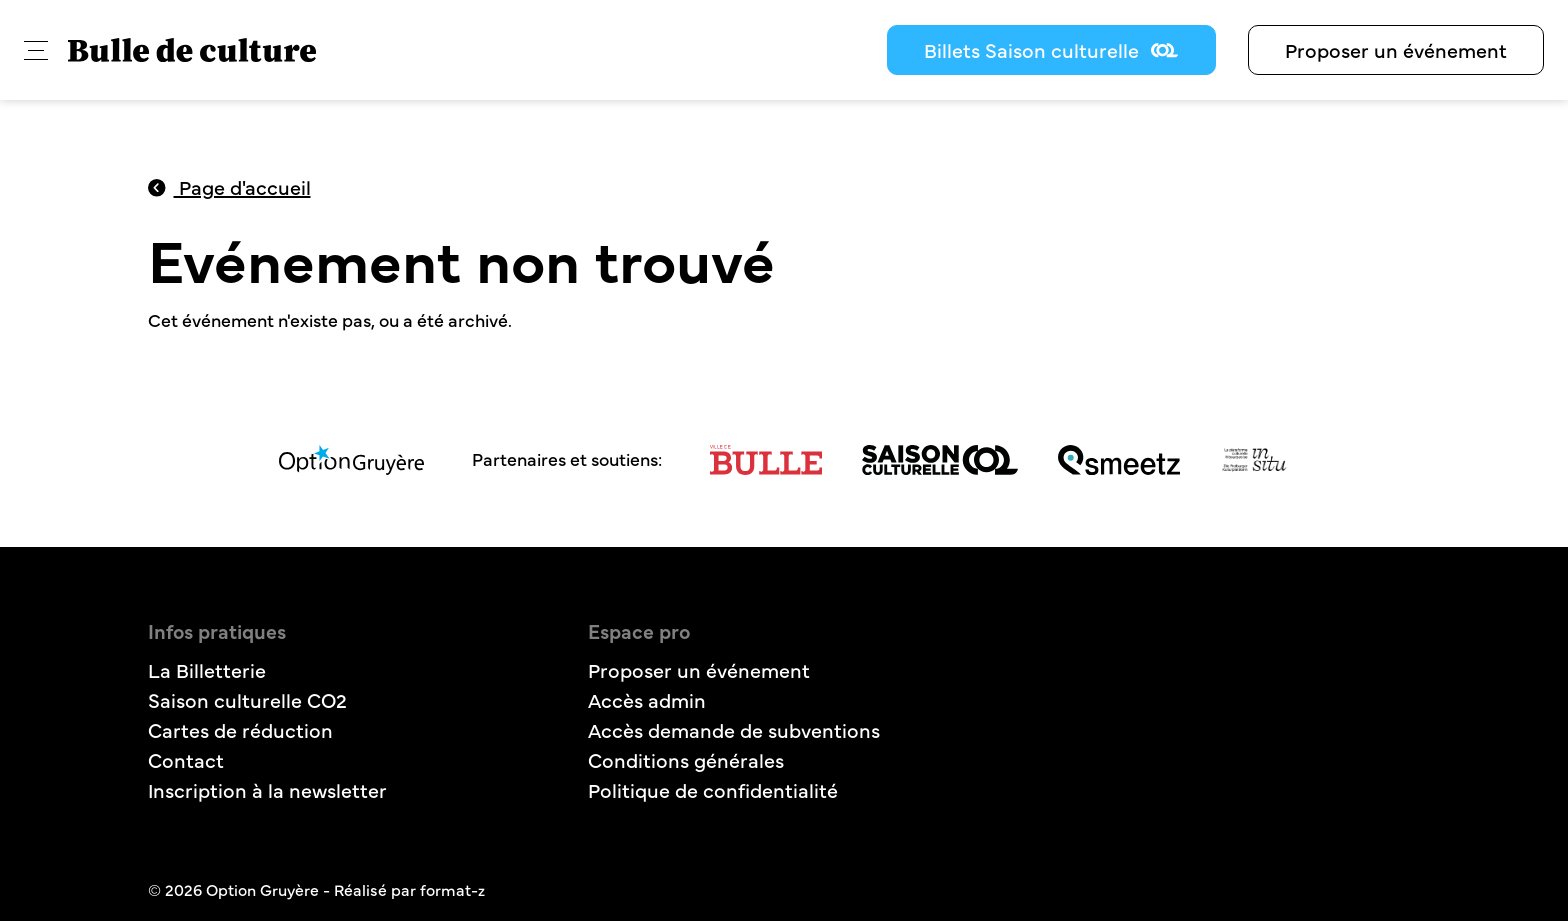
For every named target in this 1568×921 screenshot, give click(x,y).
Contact (186, 759)
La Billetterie (207, 669)
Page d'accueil (229, 186)
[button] (36, 50)
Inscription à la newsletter (267, 789)
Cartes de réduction (240, 729)
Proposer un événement (1396, 49)
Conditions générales (686, 759)
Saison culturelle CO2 (247, 699)
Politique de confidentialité (713, 789)
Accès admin (647, 699)
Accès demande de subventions (734, 729)
